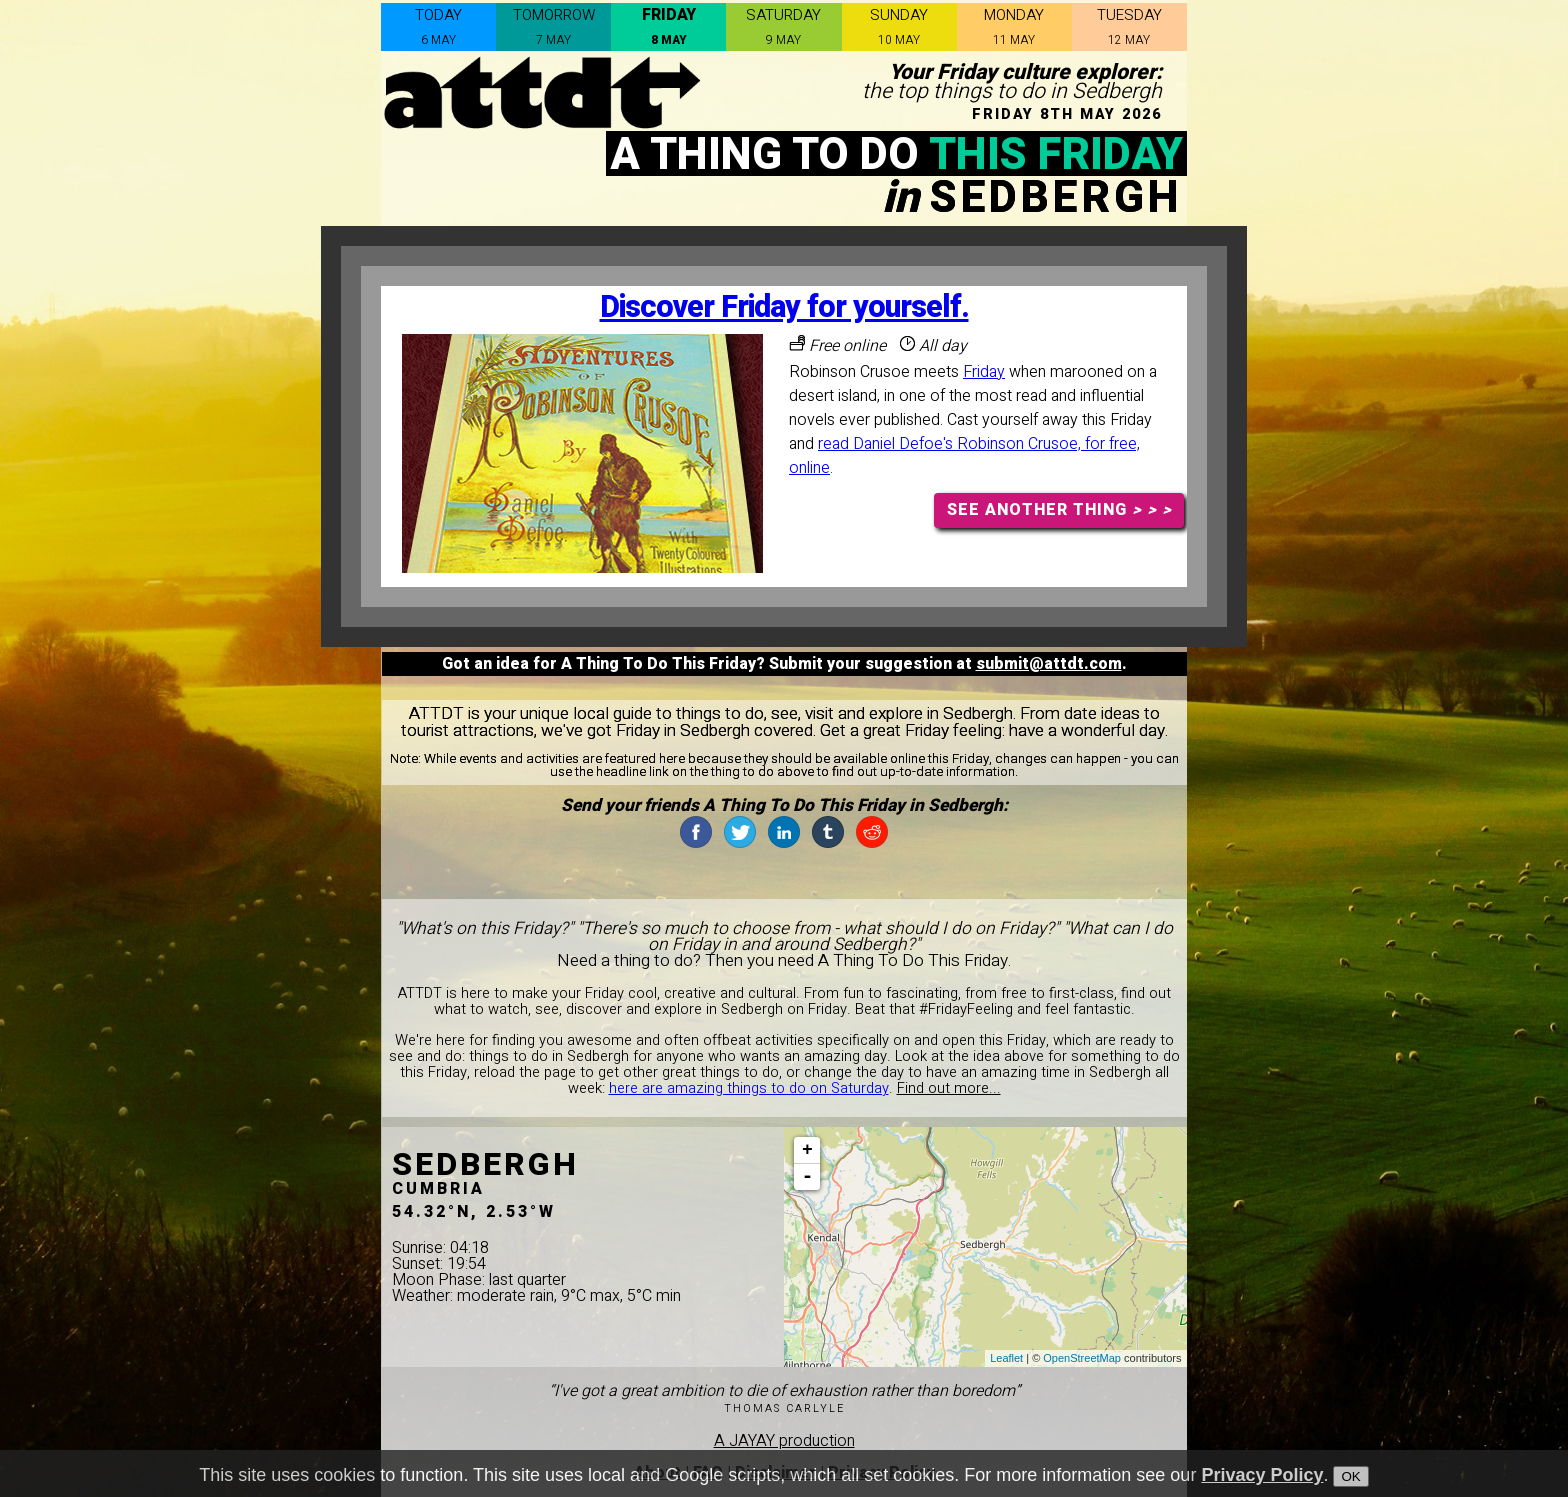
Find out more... (949, 1088)
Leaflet (1006, 1358)
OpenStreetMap (1082, 1358)
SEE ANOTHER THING (1059, 510)
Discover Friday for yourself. (784, 307)
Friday (984, 372)
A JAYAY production (784, 1441)
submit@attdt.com (1049, 664)
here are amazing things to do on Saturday (749, 1088)
